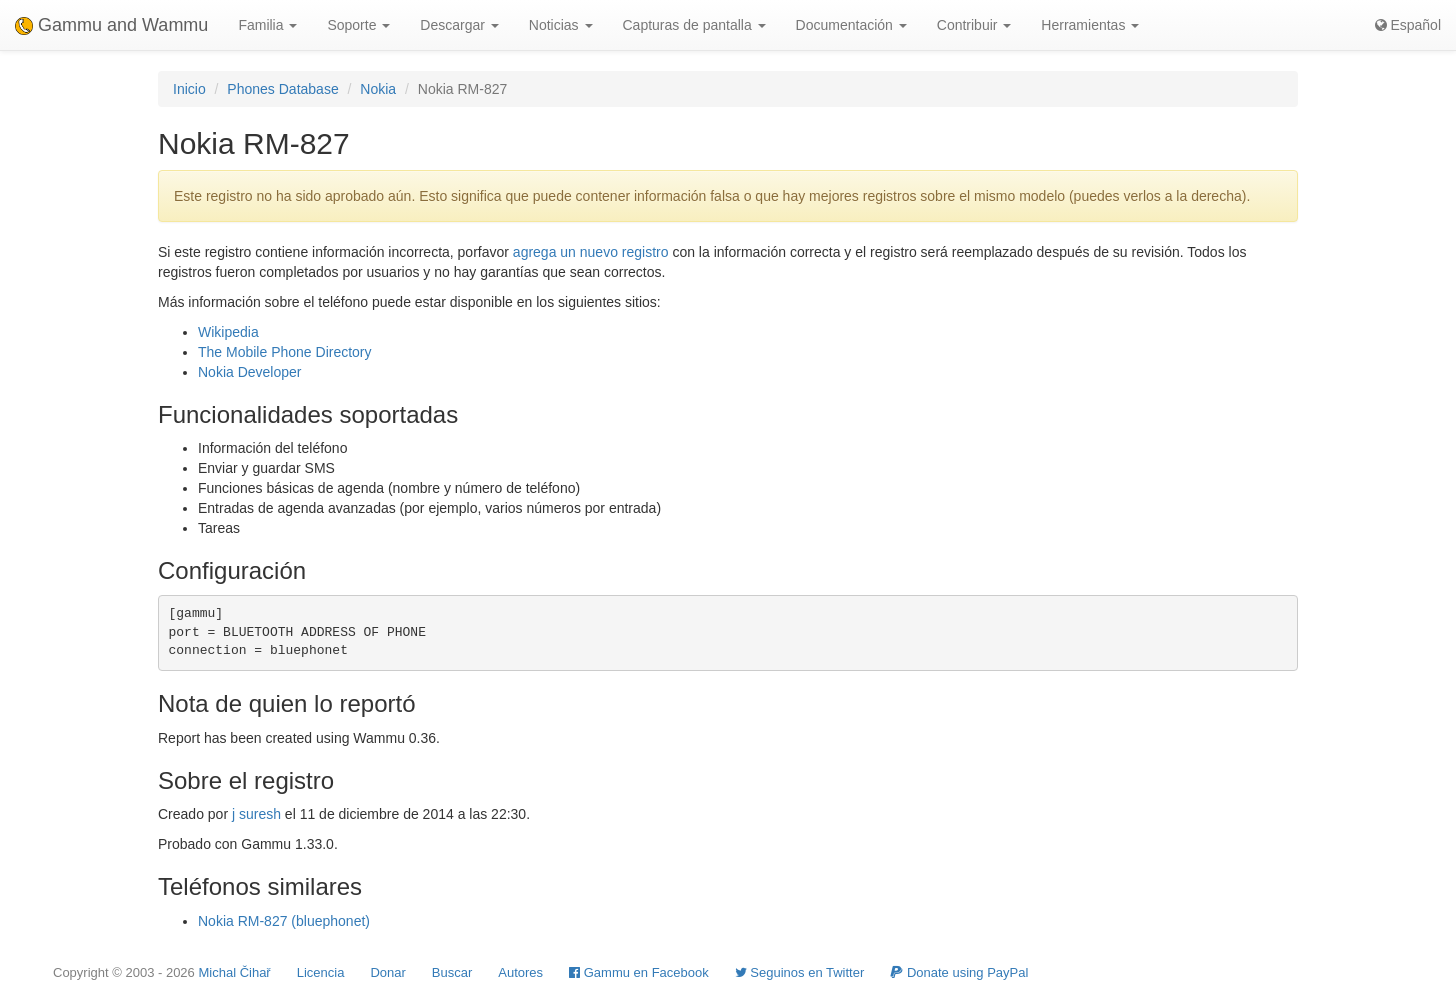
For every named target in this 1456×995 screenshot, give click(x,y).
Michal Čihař (234, 972)
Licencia (321, 972)
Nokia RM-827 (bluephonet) (284, 921)
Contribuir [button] (974, 25)
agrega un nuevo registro (591, 252)
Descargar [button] (459, 25)
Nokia (378, 89)
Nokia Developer (250, 372)
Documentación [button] (851, 25)
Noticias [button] (561, 25)
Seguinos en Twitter (800, 972)
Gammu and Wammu (111, 25)
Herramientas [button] (1090, 25)
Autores (520, 972)
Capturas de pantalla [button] (694, 25)
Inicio (189, 89)
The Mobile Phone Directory (285, 352)
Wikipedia (228, 332)
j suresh (256, 814)
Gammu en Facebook (639, 972)
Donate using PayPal (959, 972)
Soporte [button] (358, 25)
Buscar (452, 972)
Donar (387, 972)
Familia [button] (267, 25)
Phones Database (282, 89)
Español (1408, 25)
